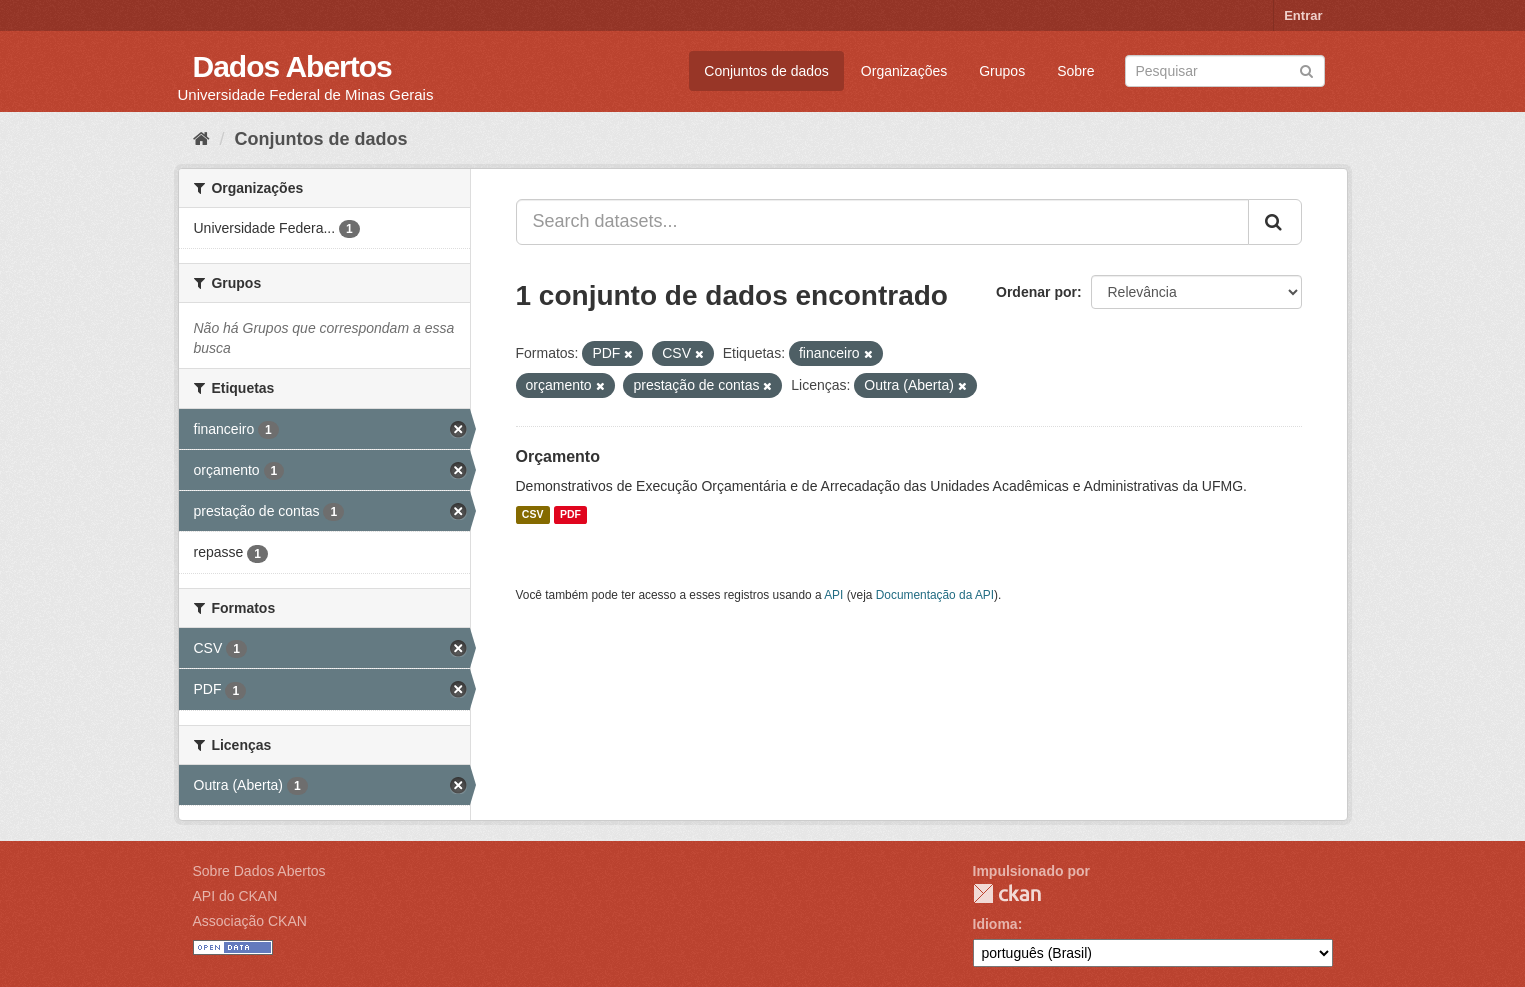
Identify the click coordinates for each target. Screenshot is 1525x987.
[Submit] (1306, 69)
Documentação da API (935, 595)
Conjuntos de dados (766, 71)
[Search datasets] (1225, 71)
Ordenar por (1036, 292)
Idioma (995, 924)
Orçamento (558, 456)
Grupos (1002, 71)
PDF (570, 515)
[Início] (201, 139)
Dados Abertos (292, 66)
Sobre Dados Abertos (259, 871)
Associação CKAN (250, 921)
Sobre (1075, 71)
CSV (533, 515)
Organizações (904, 71)
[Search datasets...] (882, 222)
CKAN (1007, 893)
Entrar (1303, 15)
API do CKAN (235, 896)
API (833, 595)
